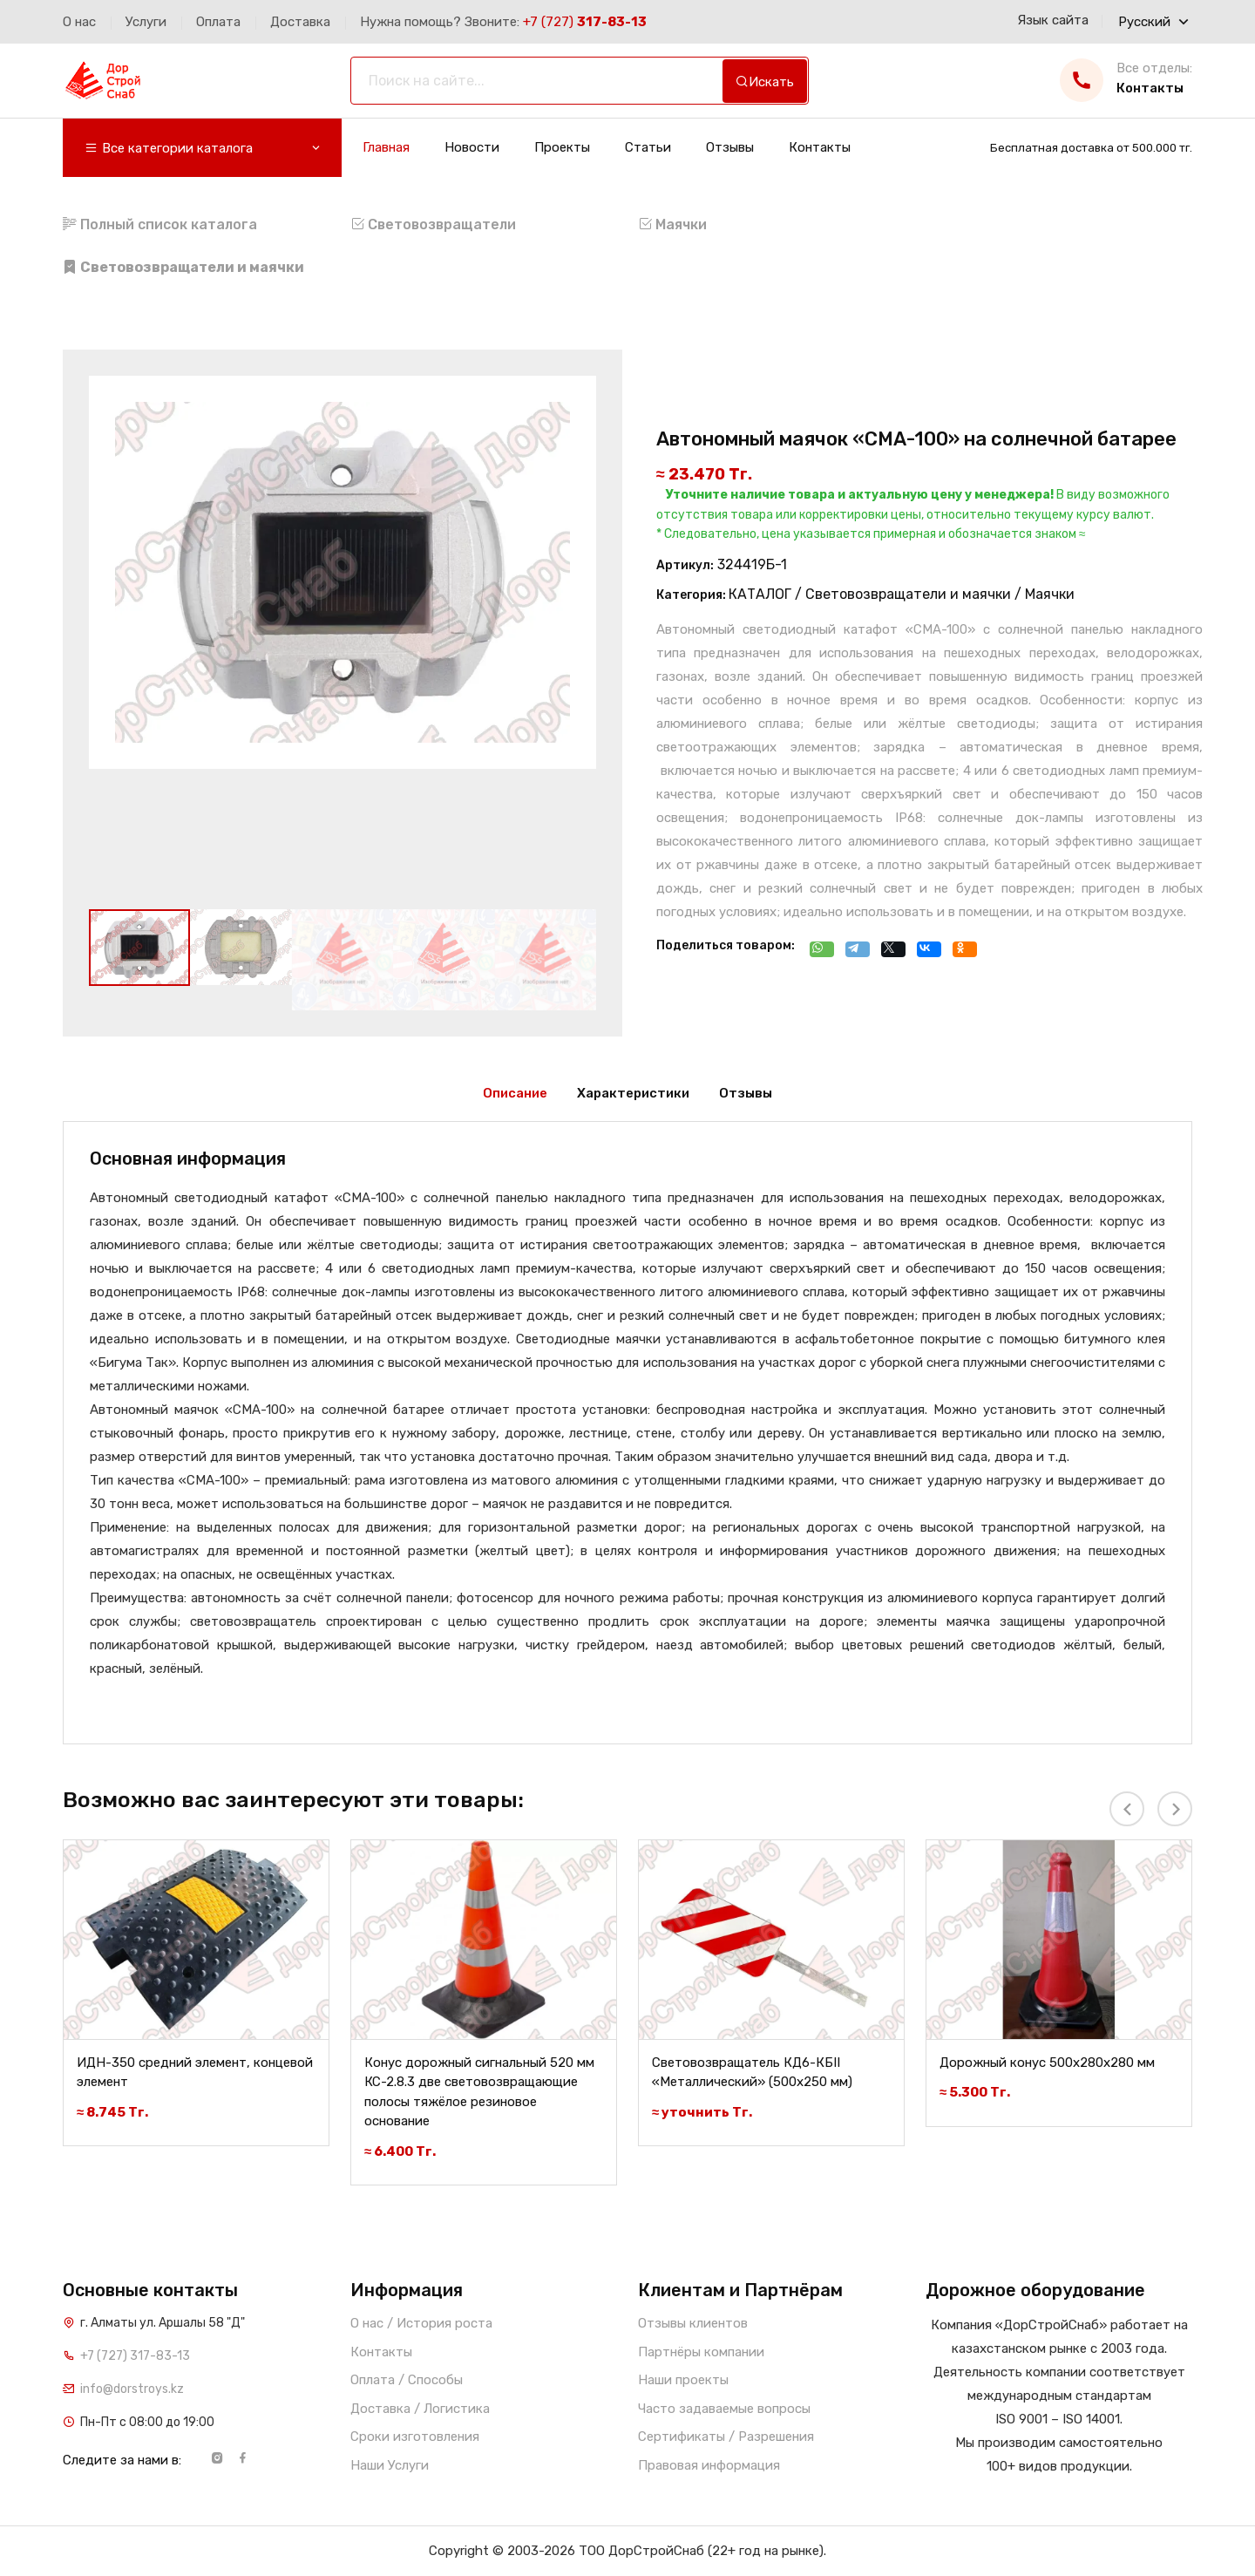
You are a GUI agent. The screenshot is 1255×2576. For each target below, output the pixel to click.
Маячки (672, 224)
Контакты (820, 147)
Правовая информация (709, 2465)
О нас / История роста (421, 2323)
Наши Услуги (389, 2465)
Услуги (146, 22)
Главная (386, 147)
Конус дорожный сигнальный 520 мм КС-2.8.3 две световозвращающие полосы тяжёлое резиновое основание (479, 2092)
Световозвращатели (433, 224)
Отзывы (730, 147)
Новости (471, 147)
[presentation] (1126, 1808)
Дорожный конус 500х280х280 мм (1047, 2062)
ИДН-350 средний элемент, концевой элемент (195, 2072)
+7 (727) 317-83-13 (135, 2355)
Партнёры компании (701, 2352)
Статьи (648, 147)
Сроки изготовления (414, 2436)
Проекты (562, 147)
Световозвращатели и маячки (908, 594)
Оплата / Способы (406, 2380)
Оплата (218, 22)
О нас (79, 22)
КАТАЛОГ (760, 594)
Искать (765, 82)
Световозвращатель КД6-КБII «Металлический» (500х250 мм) (752, 2072)
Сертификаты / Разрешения (726, 2436)
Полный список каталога (160, 224)
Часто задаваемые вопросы (724, 2408)
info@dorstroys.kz (132, 2389)
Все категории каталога (203, 149)
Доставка (300, 22)
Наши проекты (683, 2380)
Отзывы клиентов (693, 2323)
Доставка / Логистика (420, 2408)
